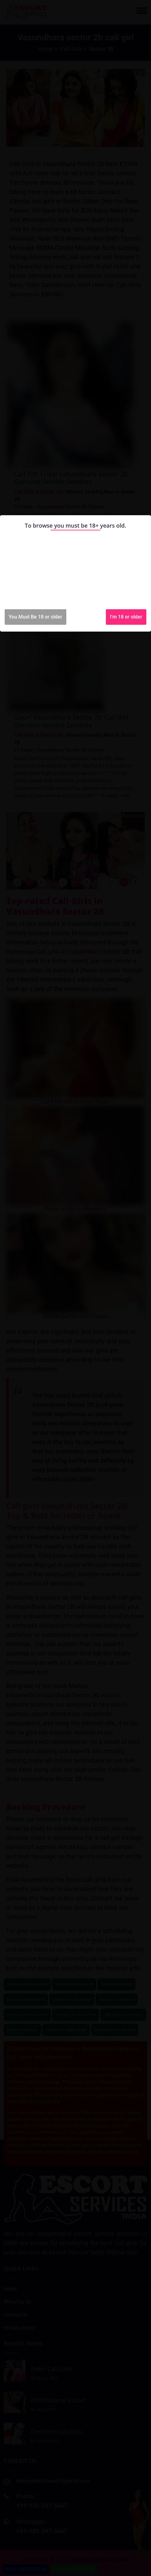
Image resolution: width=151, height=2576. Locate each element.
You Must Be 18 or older (35, 617)
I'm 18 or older (126, 617)
